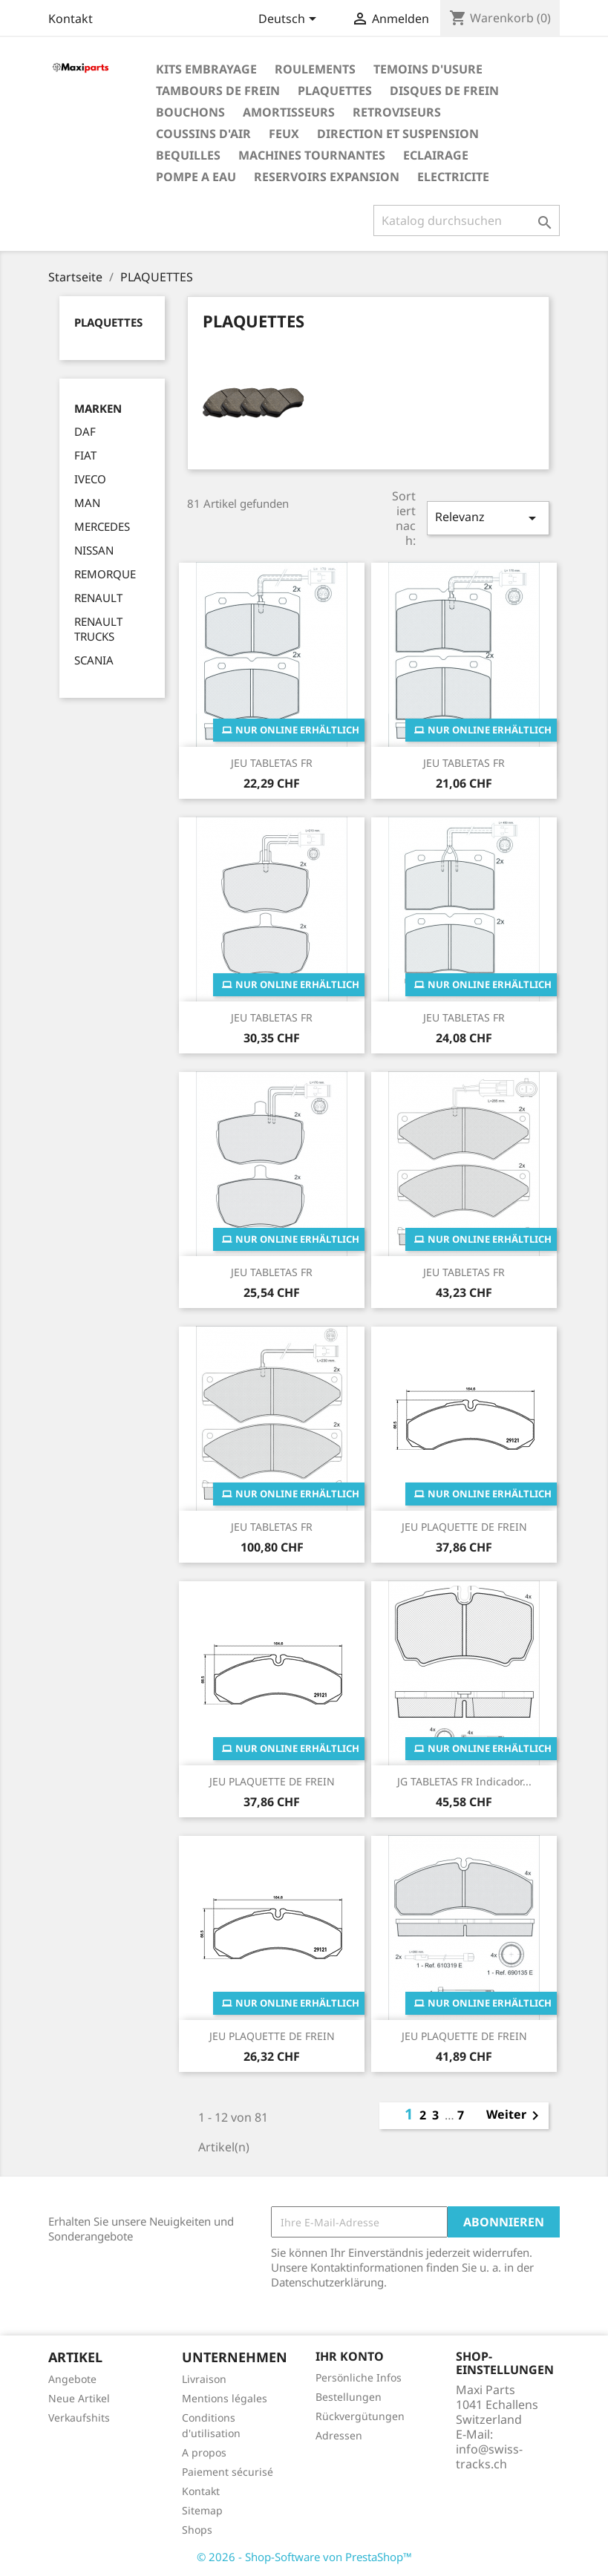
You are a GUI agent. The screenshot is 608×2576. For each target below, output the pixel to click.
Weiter (515, 2116)
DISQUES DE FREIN (444, 90)
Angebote (72, 2379)
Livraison (204, 2379)
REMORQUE (105, 573)
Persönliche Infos (359, 2377)
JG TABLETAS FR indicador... (464, 1781)
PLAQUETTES (335, 90)
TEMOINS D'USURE (428, 69)
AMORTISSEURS (289, 112)
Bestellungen (349, 2397)
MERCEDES (102, 526)
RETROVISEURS (397, 112)
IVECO (90, 478)
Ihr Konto (350, 2356)
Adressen (339, 2435)
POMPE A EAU (196, 177)
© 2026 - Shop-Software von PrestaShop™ (304, 2556)
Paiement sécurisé (227, 2472)
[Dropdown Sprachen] (289, 20)
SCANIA (94, 660)
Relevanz (487, 518)
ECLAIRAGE (435, 155)
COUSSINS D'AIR (203, 133)
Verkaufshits (79, 2417)
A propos (204, 2452)
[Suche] (466, 220)
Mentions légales (224, 2398)
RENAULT (98, 597)
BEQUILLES (188, 155)
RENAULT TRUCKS (98, 629)
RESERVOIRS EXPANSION (326, 177)
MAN (87, 502)
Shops (197, 2530)
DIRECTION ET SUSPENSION (398, 133)
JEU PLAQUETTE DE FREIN (464, 1527)
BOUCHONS (190, 112)
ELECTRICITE (453, 177)
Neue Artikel (79, 2398)
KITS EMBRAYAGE (206, 69)
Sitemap (202, 2510)
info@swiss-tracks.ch (489, 2456)
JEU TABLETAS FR (272, 763)
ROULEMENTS (315, 69)
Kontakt (70, 18)
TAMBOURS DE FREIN (218, 90)
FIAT (85, 455)
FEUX (284, 133)
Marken (98, 408)
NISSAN (94, 550)
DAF (85, 431)
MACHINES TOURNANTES (311, 155)
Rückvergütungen (360, 2416)
